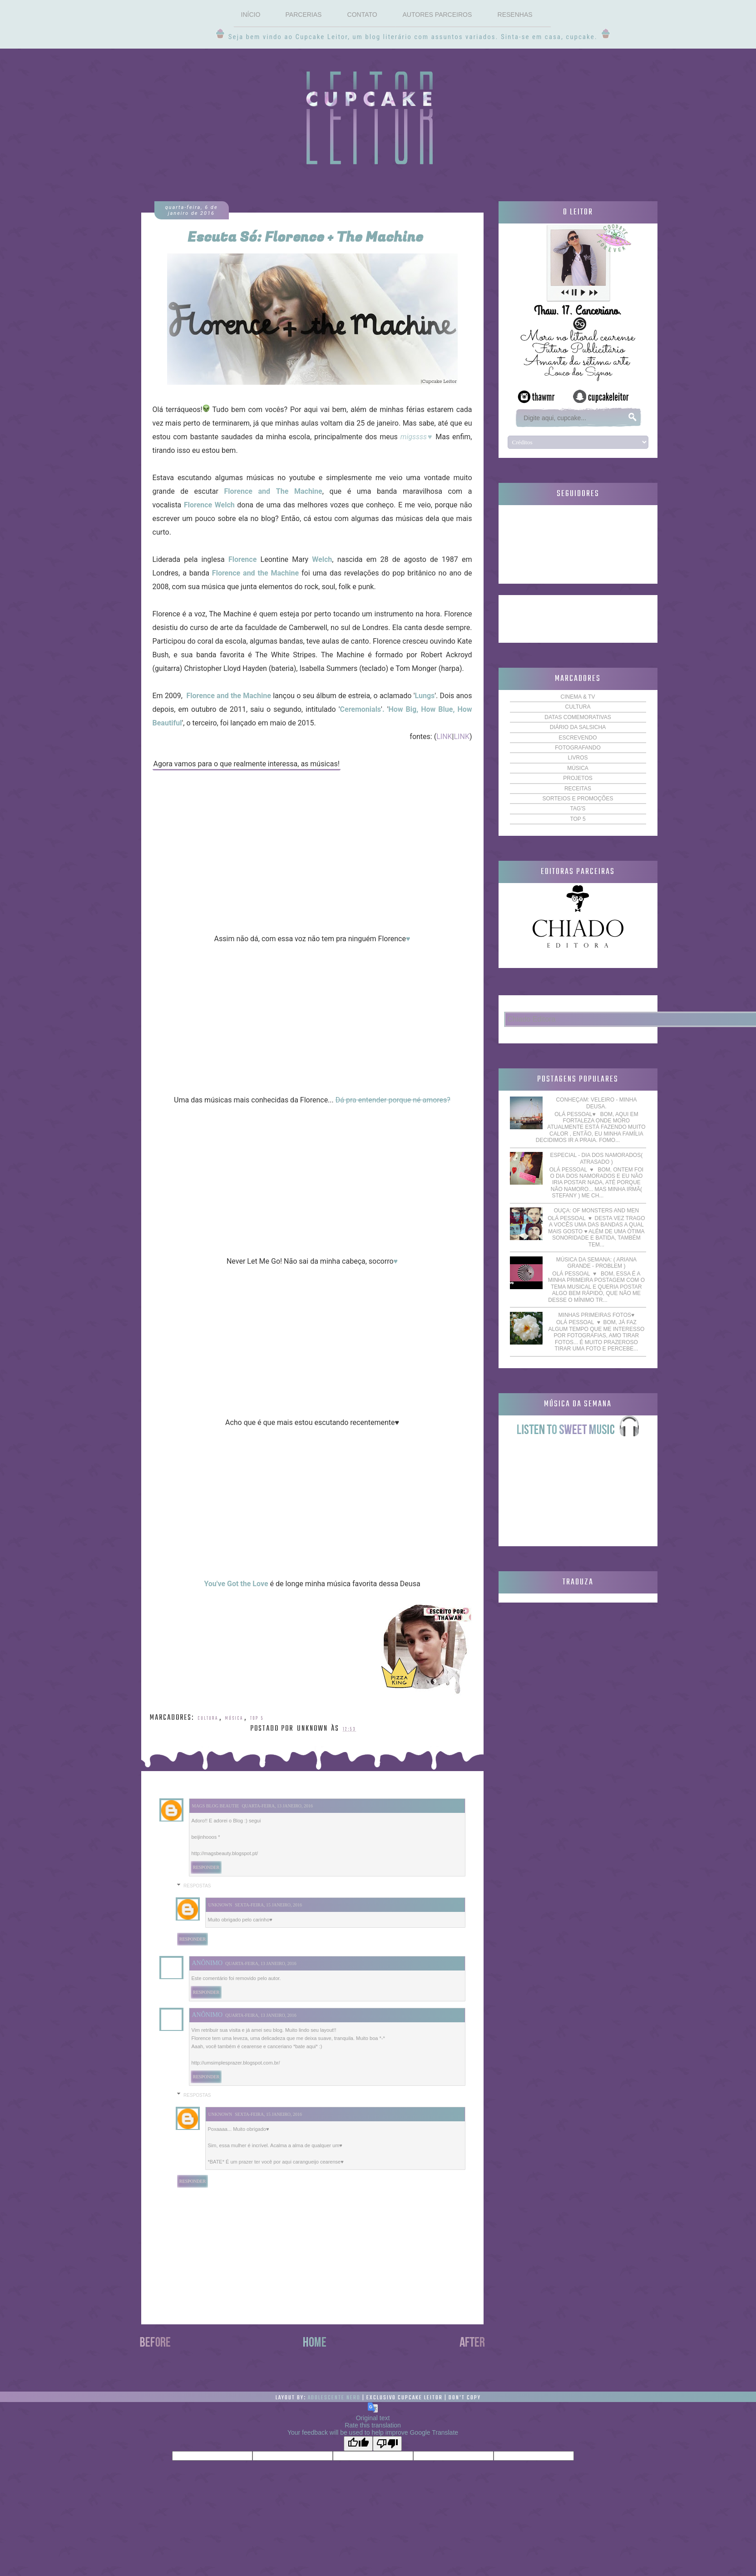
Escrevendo (577, 738)
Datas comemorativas (577, 717)
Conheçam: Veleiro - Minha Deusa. (596, 1103)
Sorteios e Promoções (578, 798)
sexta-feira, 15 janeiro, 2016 (268, 1904)
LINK (444, 736)
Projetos (577, 778)
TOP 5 (257, 1718)
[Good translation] (358, 2443)
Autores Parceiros (437, 14)
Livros (578, 757)
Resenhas (515, 14)
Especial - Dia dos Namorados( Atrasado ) (596, 1158)
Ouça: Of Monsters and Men (596, 1210)
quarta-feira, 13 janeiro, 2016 (277, 1805)
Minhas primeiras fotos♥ (596, 1315)
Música (234, 1718)
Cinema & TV (578, 697)
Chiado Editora (532, 1019)
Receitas (577, 788)
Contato (362, 14)
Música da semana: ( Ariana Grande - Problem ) (596, 1262)
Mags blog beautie (215, 1805)
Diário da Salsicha (578, 727)
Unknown (220, 1904)
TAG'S (577, 808)
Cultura (208, 1718)
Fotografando (577, 748)
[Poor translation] (387, 2443)
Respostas (197, 1885)
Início (250, 14)
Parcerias (304, 14)
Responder (206, 1867)
